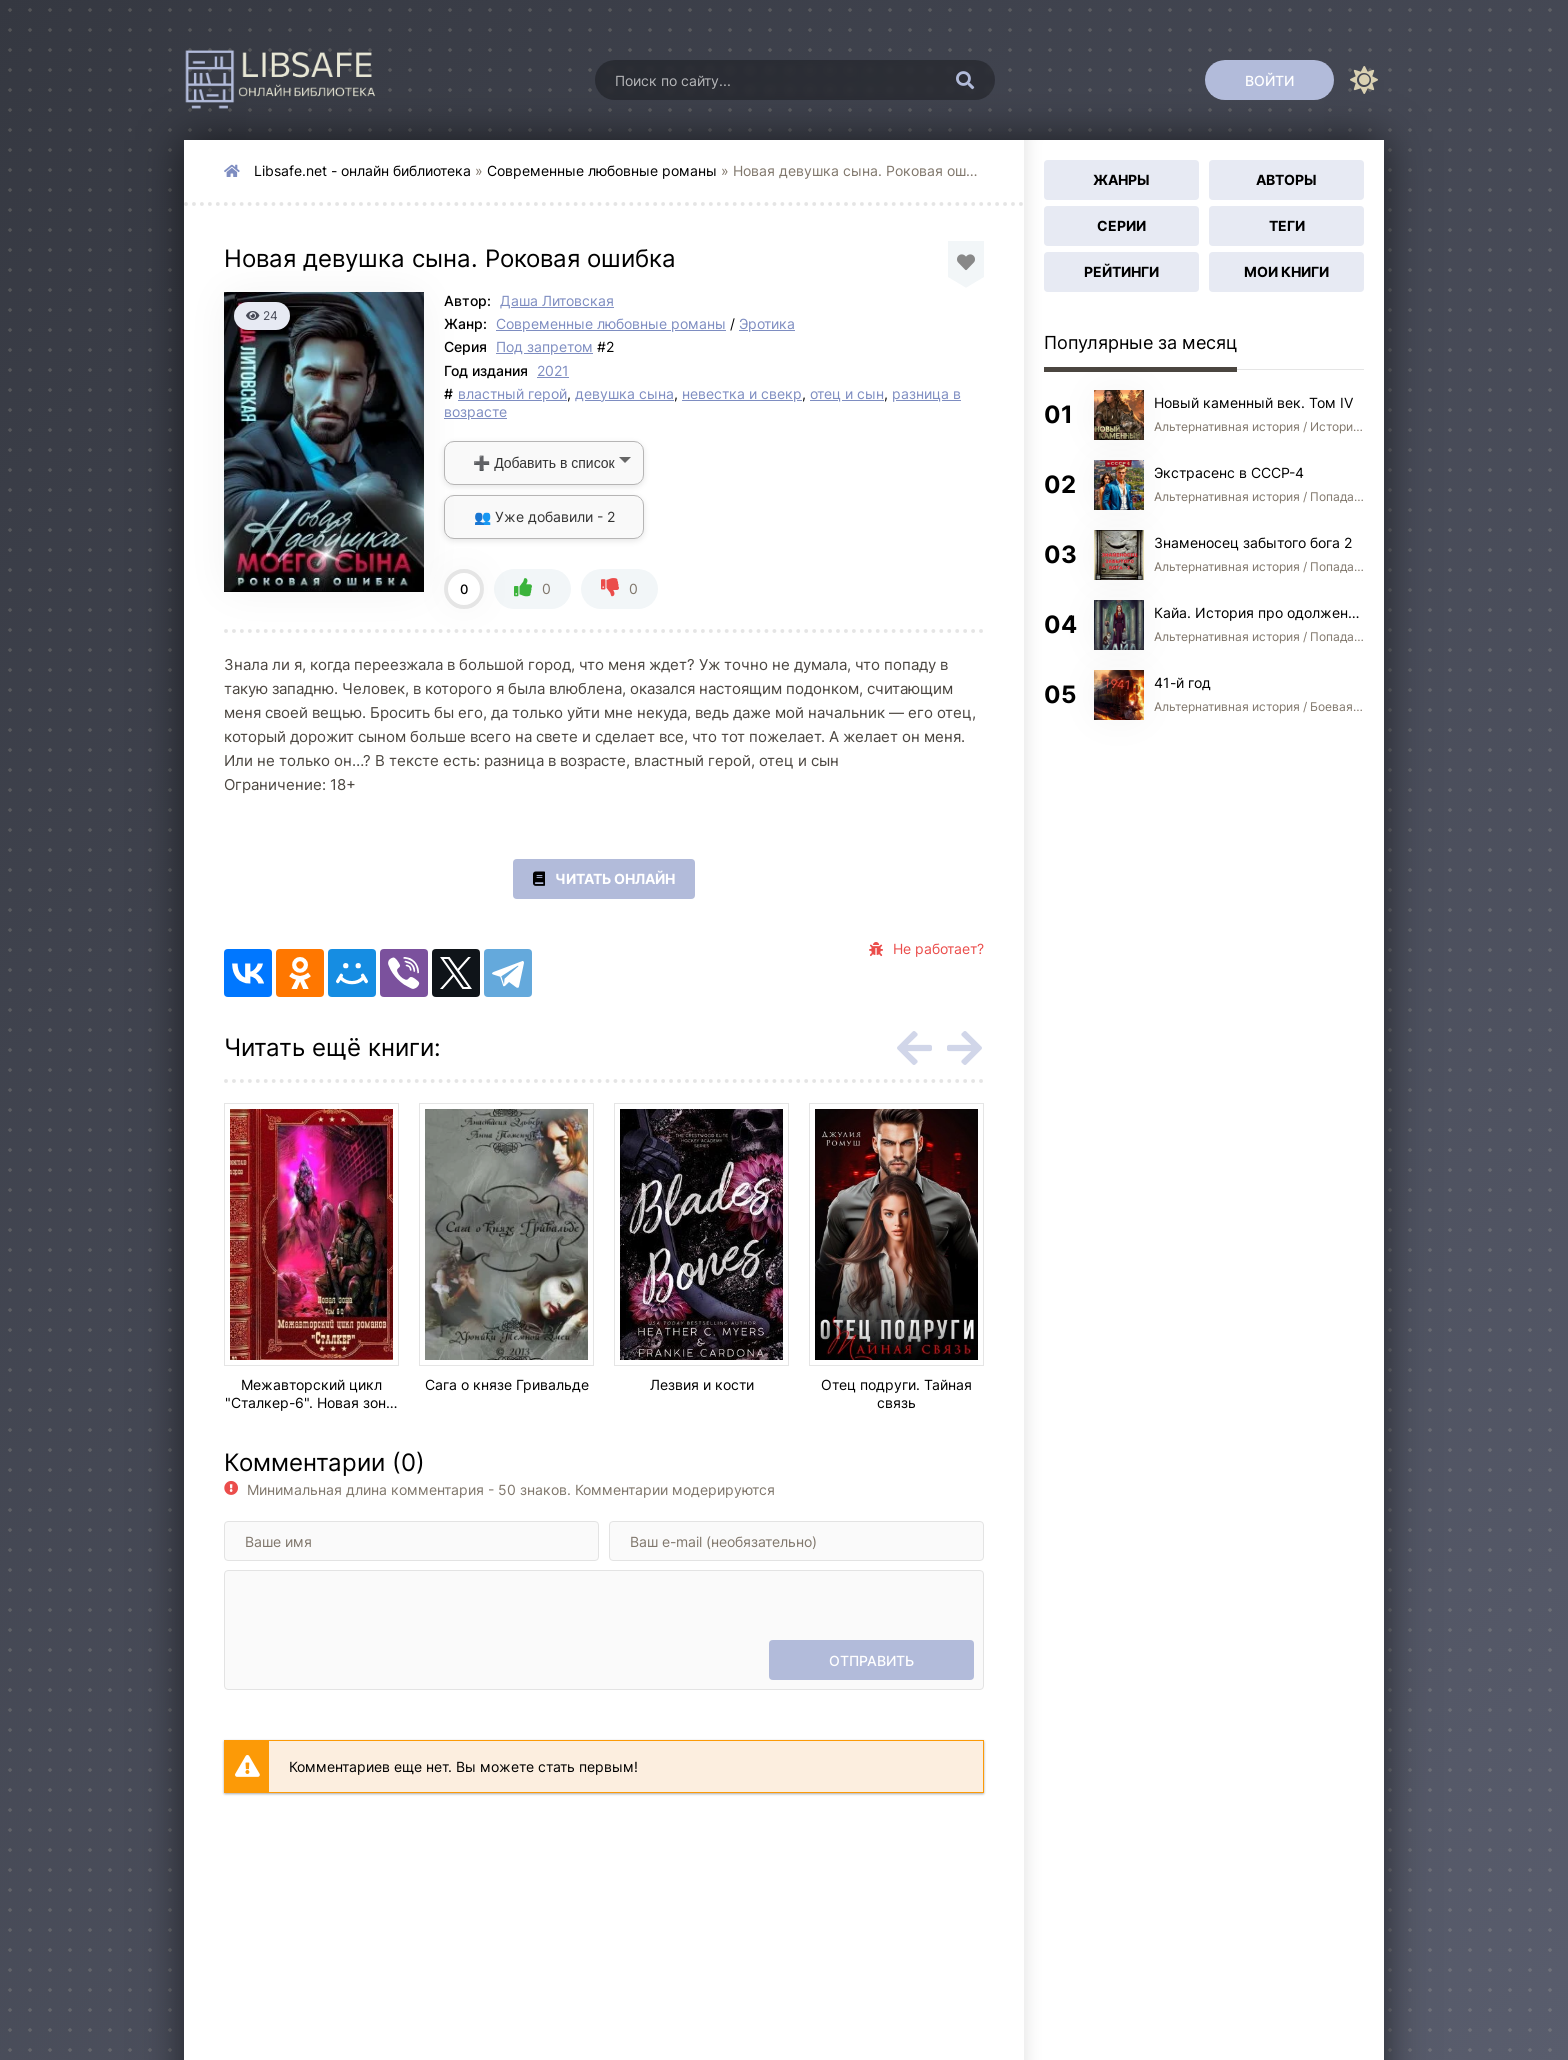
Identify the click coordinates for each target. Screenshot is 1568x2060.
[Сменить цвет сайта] (1364, 80)
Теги (1287, 225)
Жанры (1121, 179)
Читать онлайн (604, 879)
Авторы (1286, 179)
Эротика (767, 323)
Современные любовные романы (602, 170)
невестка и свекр (742, 393)
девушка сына (624, 393)
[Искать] (965, 80)
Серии (1121, 225)
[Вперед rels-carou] (964, 1048)
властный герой (512, 393)
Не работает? (926, 949)
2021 (553, 370)
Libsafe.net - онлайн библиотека (362, 170)
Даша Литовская (557, 300)
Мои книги (1286, 271)
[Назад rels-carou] (914, 1048)
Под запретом (544, 346)
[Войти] (1269, 80)
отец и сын (847, 393)
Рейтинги (1121, 271)
